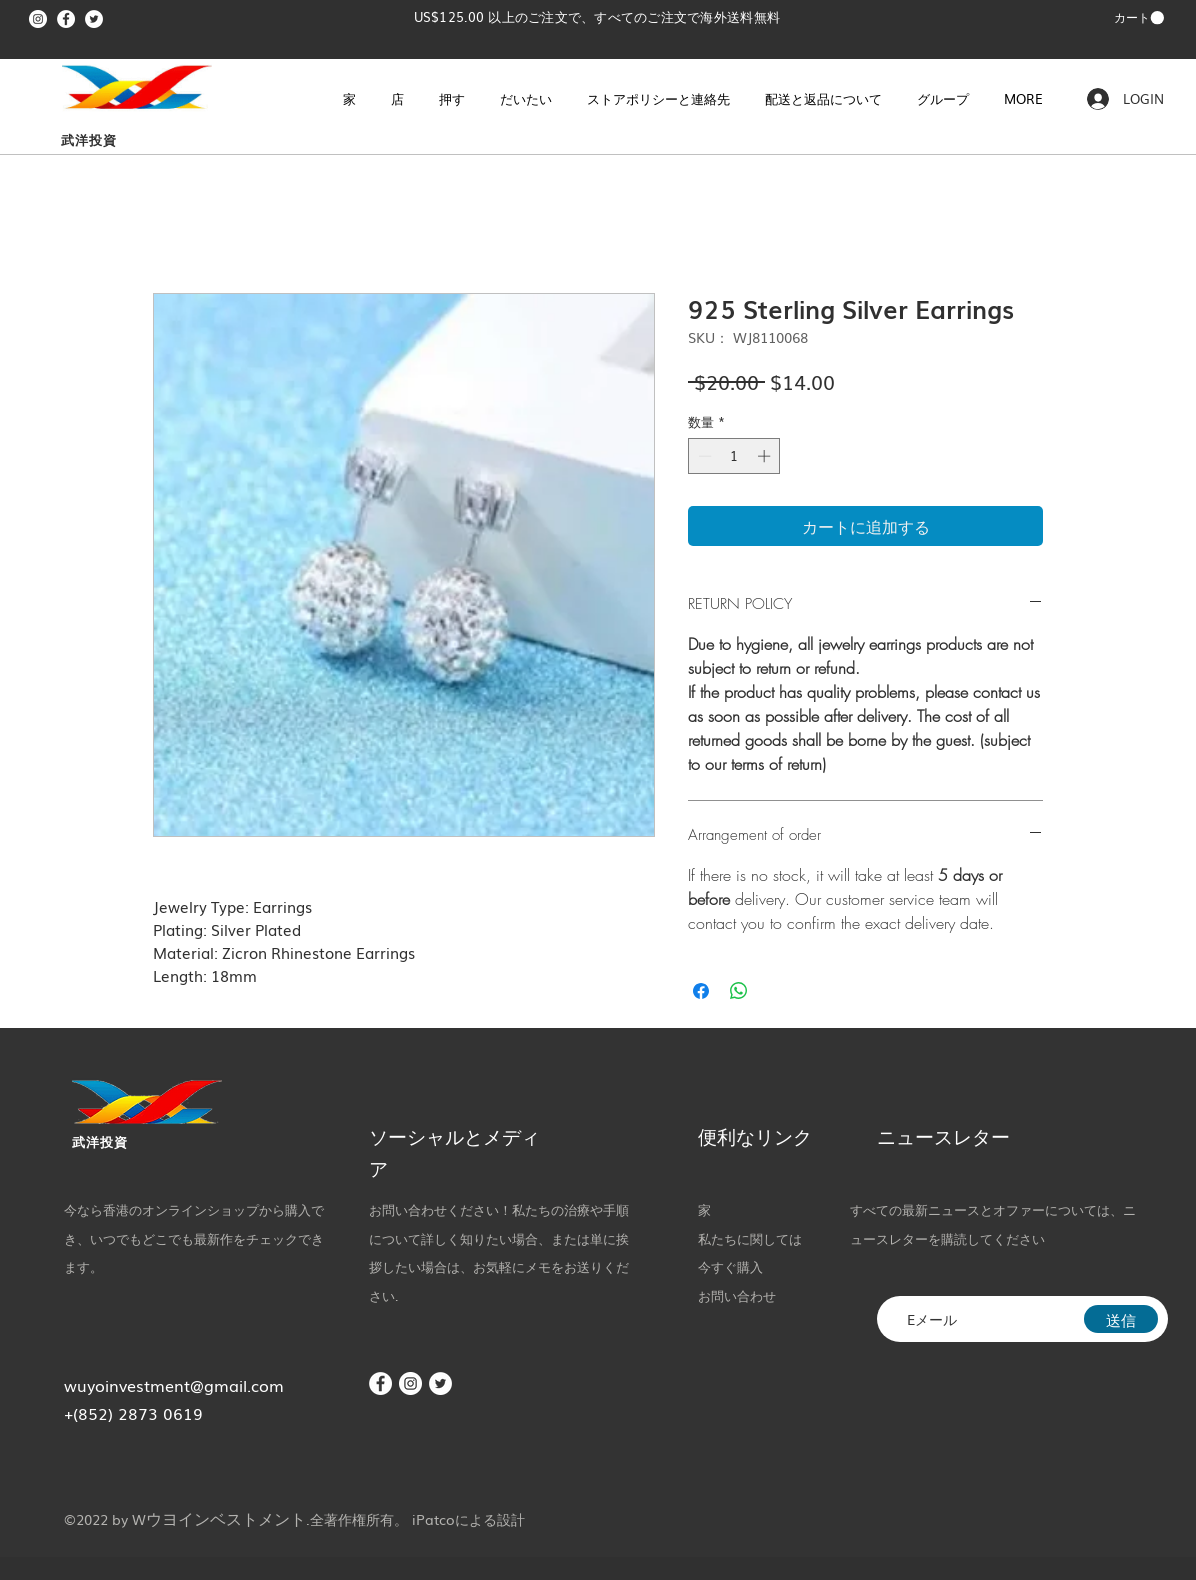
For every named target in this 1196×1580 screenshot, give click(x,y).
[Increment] (766, 456)
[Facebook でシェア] (701, 991)
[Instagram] (38, 19)
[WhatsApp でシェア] (739, 991)
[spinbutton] (734, 456)
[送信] (1121, 1319)
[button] (1139, 18)
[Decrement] (703, 456)
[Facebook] (66, 19)
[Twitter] (94, 19)
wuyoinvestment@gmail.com (174, 1385)
